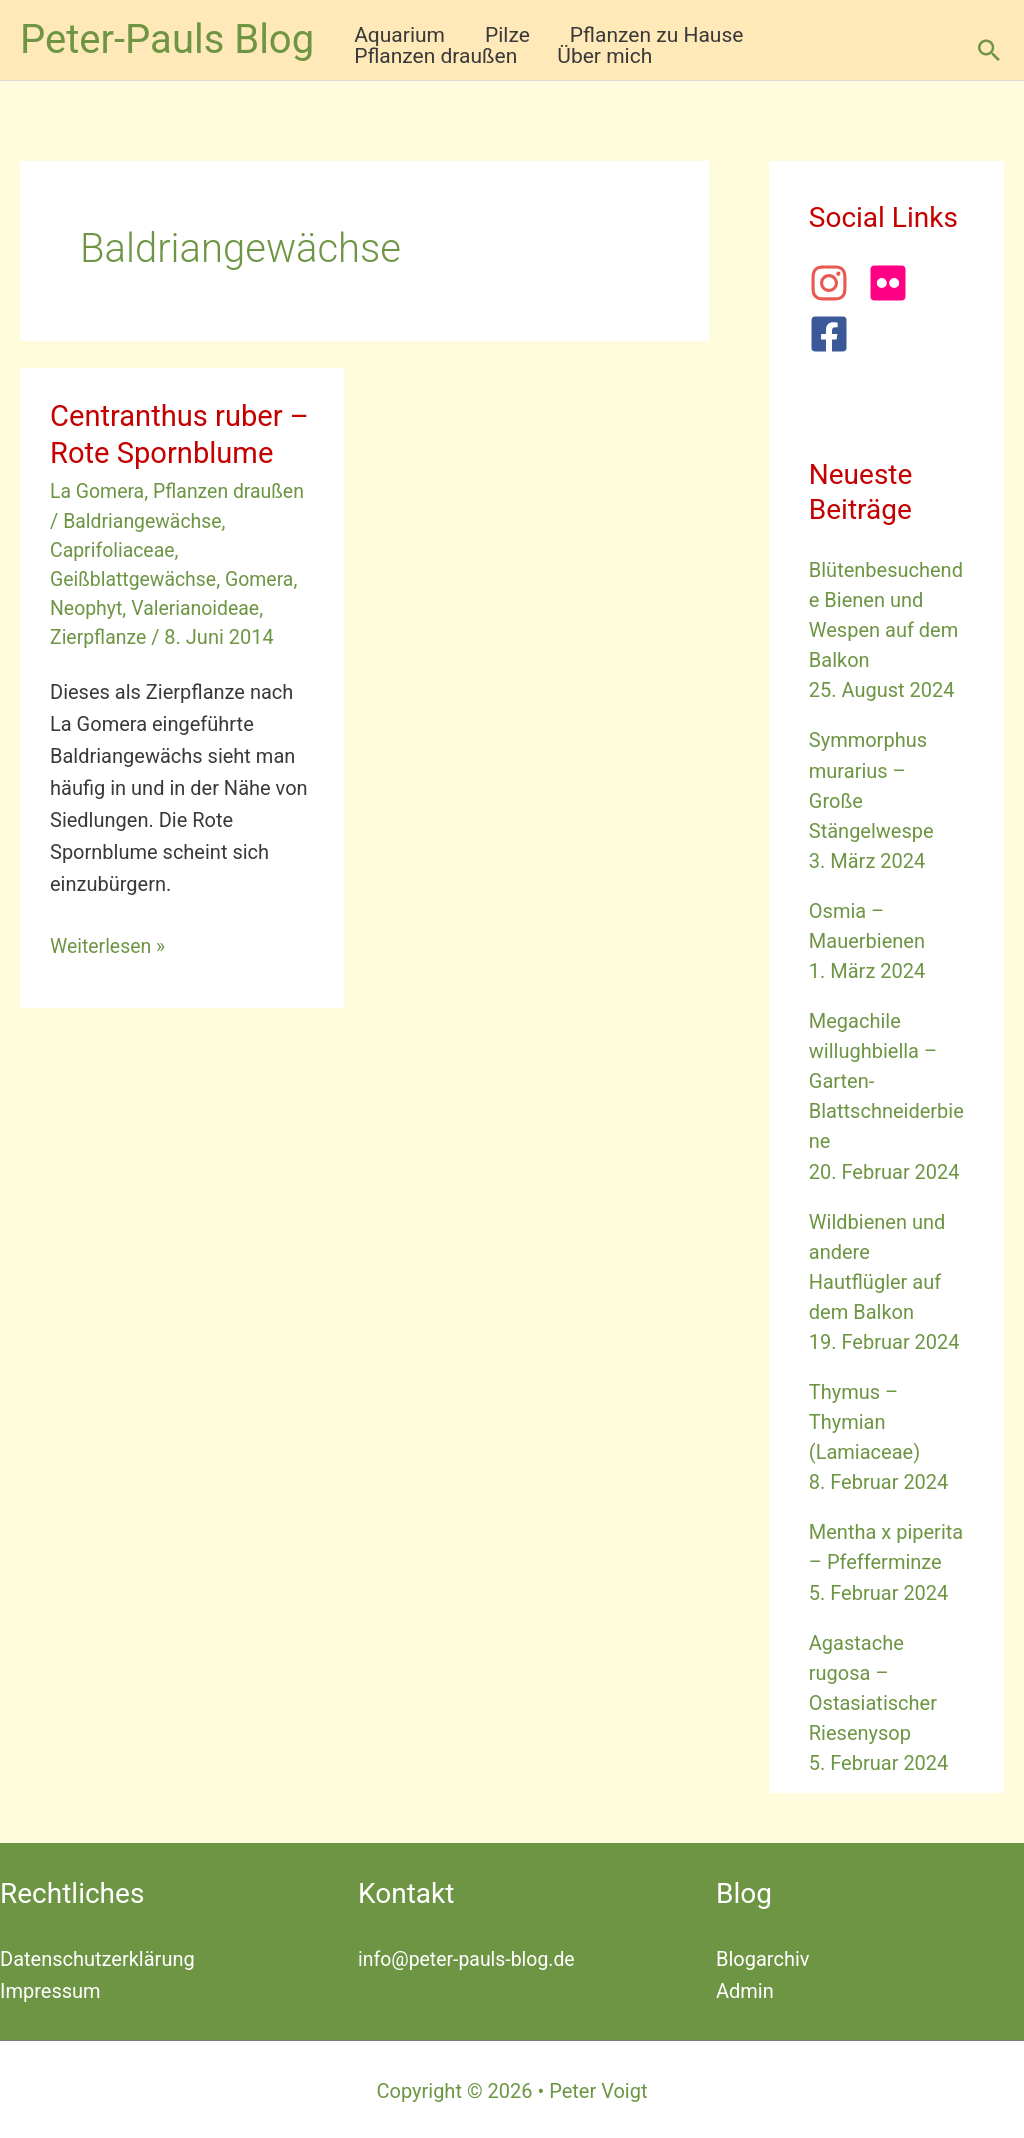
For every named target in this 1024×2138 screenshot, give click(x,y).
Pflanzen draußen (233, 491)
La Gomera (98, 491)
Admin (745, 1988)
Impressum (50, 1988)
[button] (989, 50)
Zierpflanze (99, 636)
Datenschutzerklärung (97, 1956)
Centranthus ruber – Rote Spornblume (178, 434)
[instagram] (836, 283)
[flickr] (895, 283)
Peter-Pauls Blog (167, 39)
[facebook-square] (835, 334)
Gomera (265, 578)
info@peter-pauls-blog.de (469, 1956)
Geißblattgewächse (135, 578)
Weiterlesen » (109, 945)
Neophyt (87, 607)
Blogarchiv (762, 1956)
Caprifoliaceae (114, 549)
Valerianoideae (199, 607)
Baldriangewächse (144, 520)
